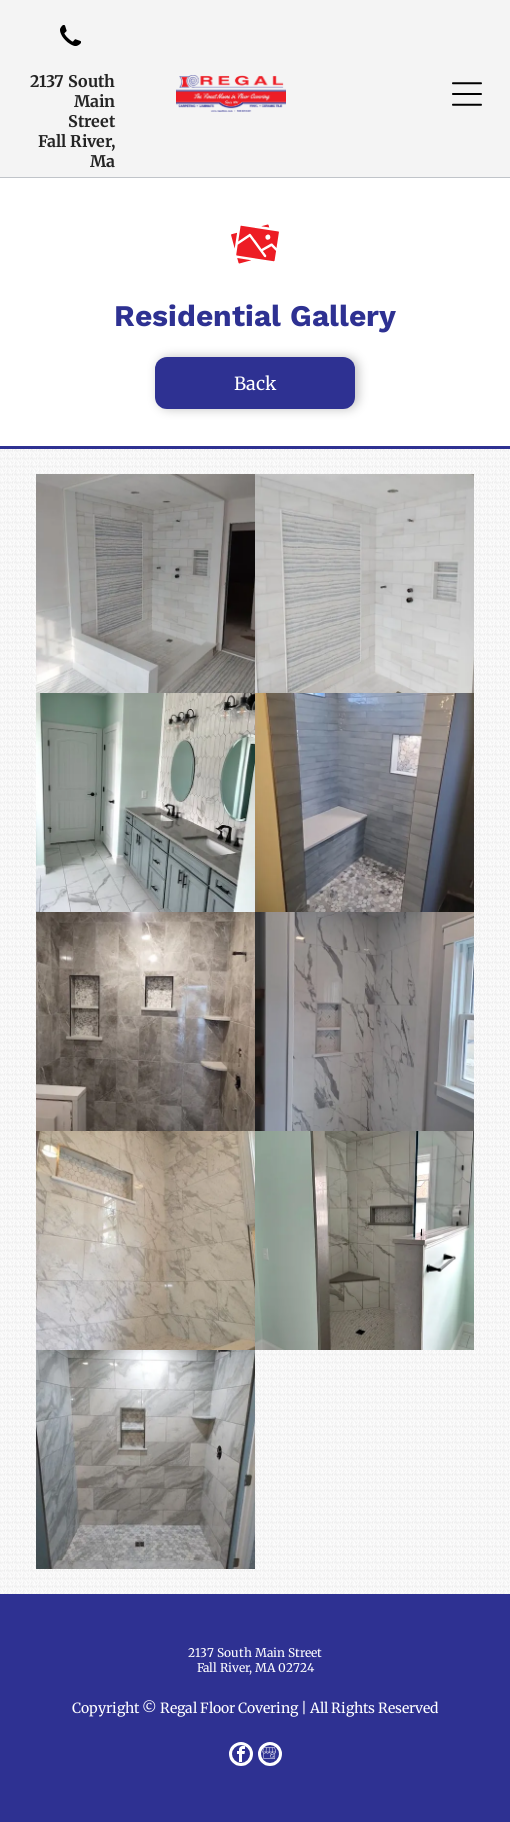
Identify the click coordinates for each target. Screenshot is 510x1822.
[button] (467, 94)
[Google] (270, 1756)
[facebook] (241, 1756)
